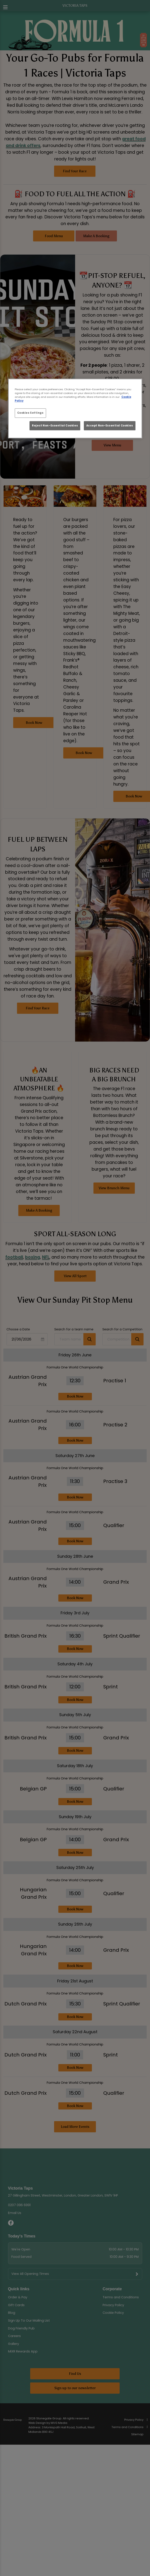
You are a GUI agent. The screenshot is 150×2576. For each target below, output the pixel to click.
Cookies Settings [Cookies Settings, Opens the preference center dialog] (30, 413)
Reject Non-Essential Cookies (55, 425)
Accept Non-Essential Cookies (109, 425)
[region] (75, 408)
